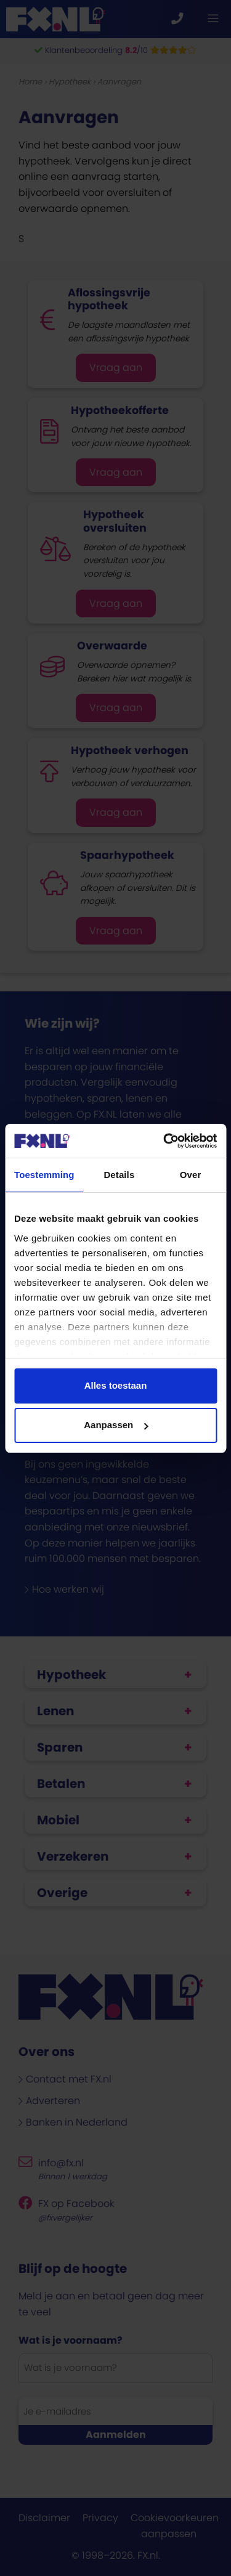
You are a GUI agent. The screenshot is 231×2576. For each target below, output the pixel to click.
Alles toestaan (115, 1385)
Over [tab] (190, 1174)
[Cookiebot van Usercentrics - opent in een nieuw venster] (164, 1141)
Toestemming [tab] (44, 1174)
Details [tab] (118, 1174)
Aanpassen (116, 1425)
